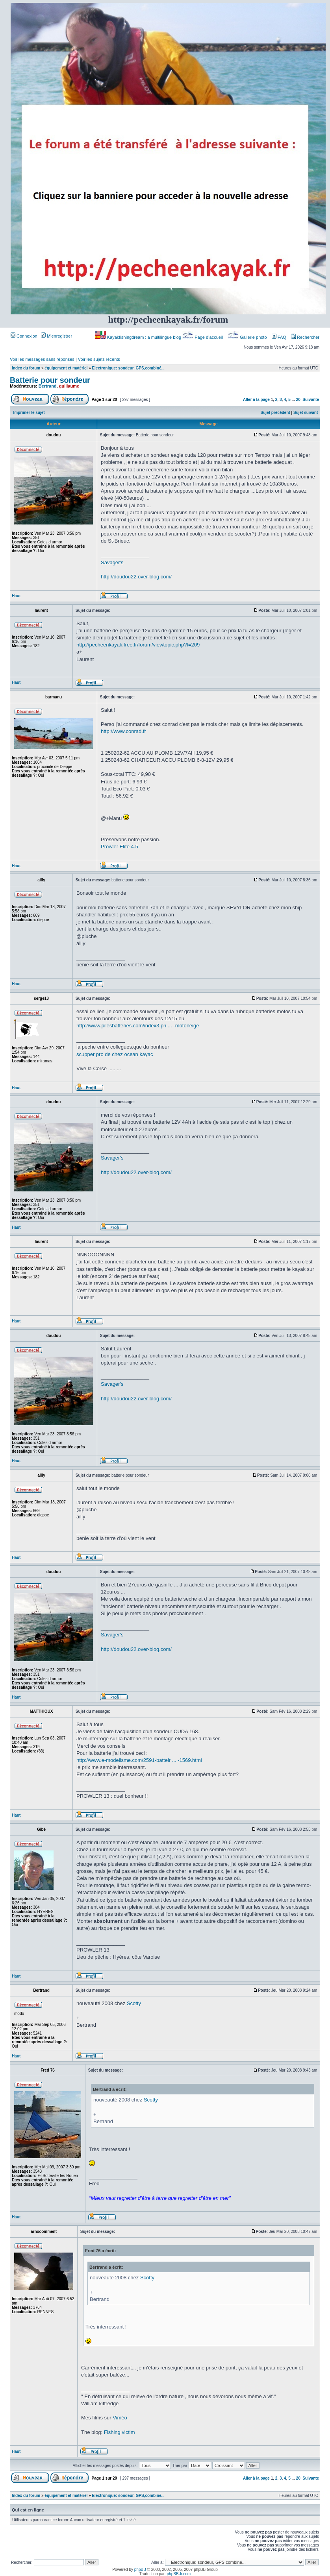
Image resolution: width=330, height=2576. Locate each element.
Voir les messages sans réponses (42, 359)
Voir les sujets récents (99, 359)
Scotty (134, 2003)
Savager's (112, 562)
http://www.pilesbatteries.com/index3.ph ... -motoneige (137, 1026)
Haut (16, 596)
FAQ (279, 337)
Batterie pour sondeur (50, 380)
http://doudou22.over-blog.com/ (136, 577)
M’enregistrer (56, 336)
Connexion (24, 336)
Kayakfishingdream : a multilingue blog (138, 337)
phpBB (140, 2569)
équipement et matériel (65, 368)
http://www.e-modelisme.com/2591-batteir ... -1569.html (139, 1760)
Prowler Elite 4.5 (119, 846)
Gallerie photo (248, 337)
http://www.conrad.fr (123, 731)
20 (298, 399)
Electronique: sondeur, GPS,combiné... (128, 368)
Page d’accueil (203, 337)
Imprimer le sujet (29, 412)
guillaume (69, 386)
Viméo (120, 2418)
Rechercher (305, 337)
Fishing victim (119, 2432)
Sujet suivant (305, 412)
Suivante (310, 399)
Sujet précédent (275, 412)
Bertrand (48, 386)
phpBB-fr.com (179, 2574)
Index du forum (26, 368)
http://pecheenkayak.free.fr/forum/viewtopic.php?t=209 (138, 645)
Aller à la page (256, 399)
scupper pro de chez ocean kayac (114, 1054)
